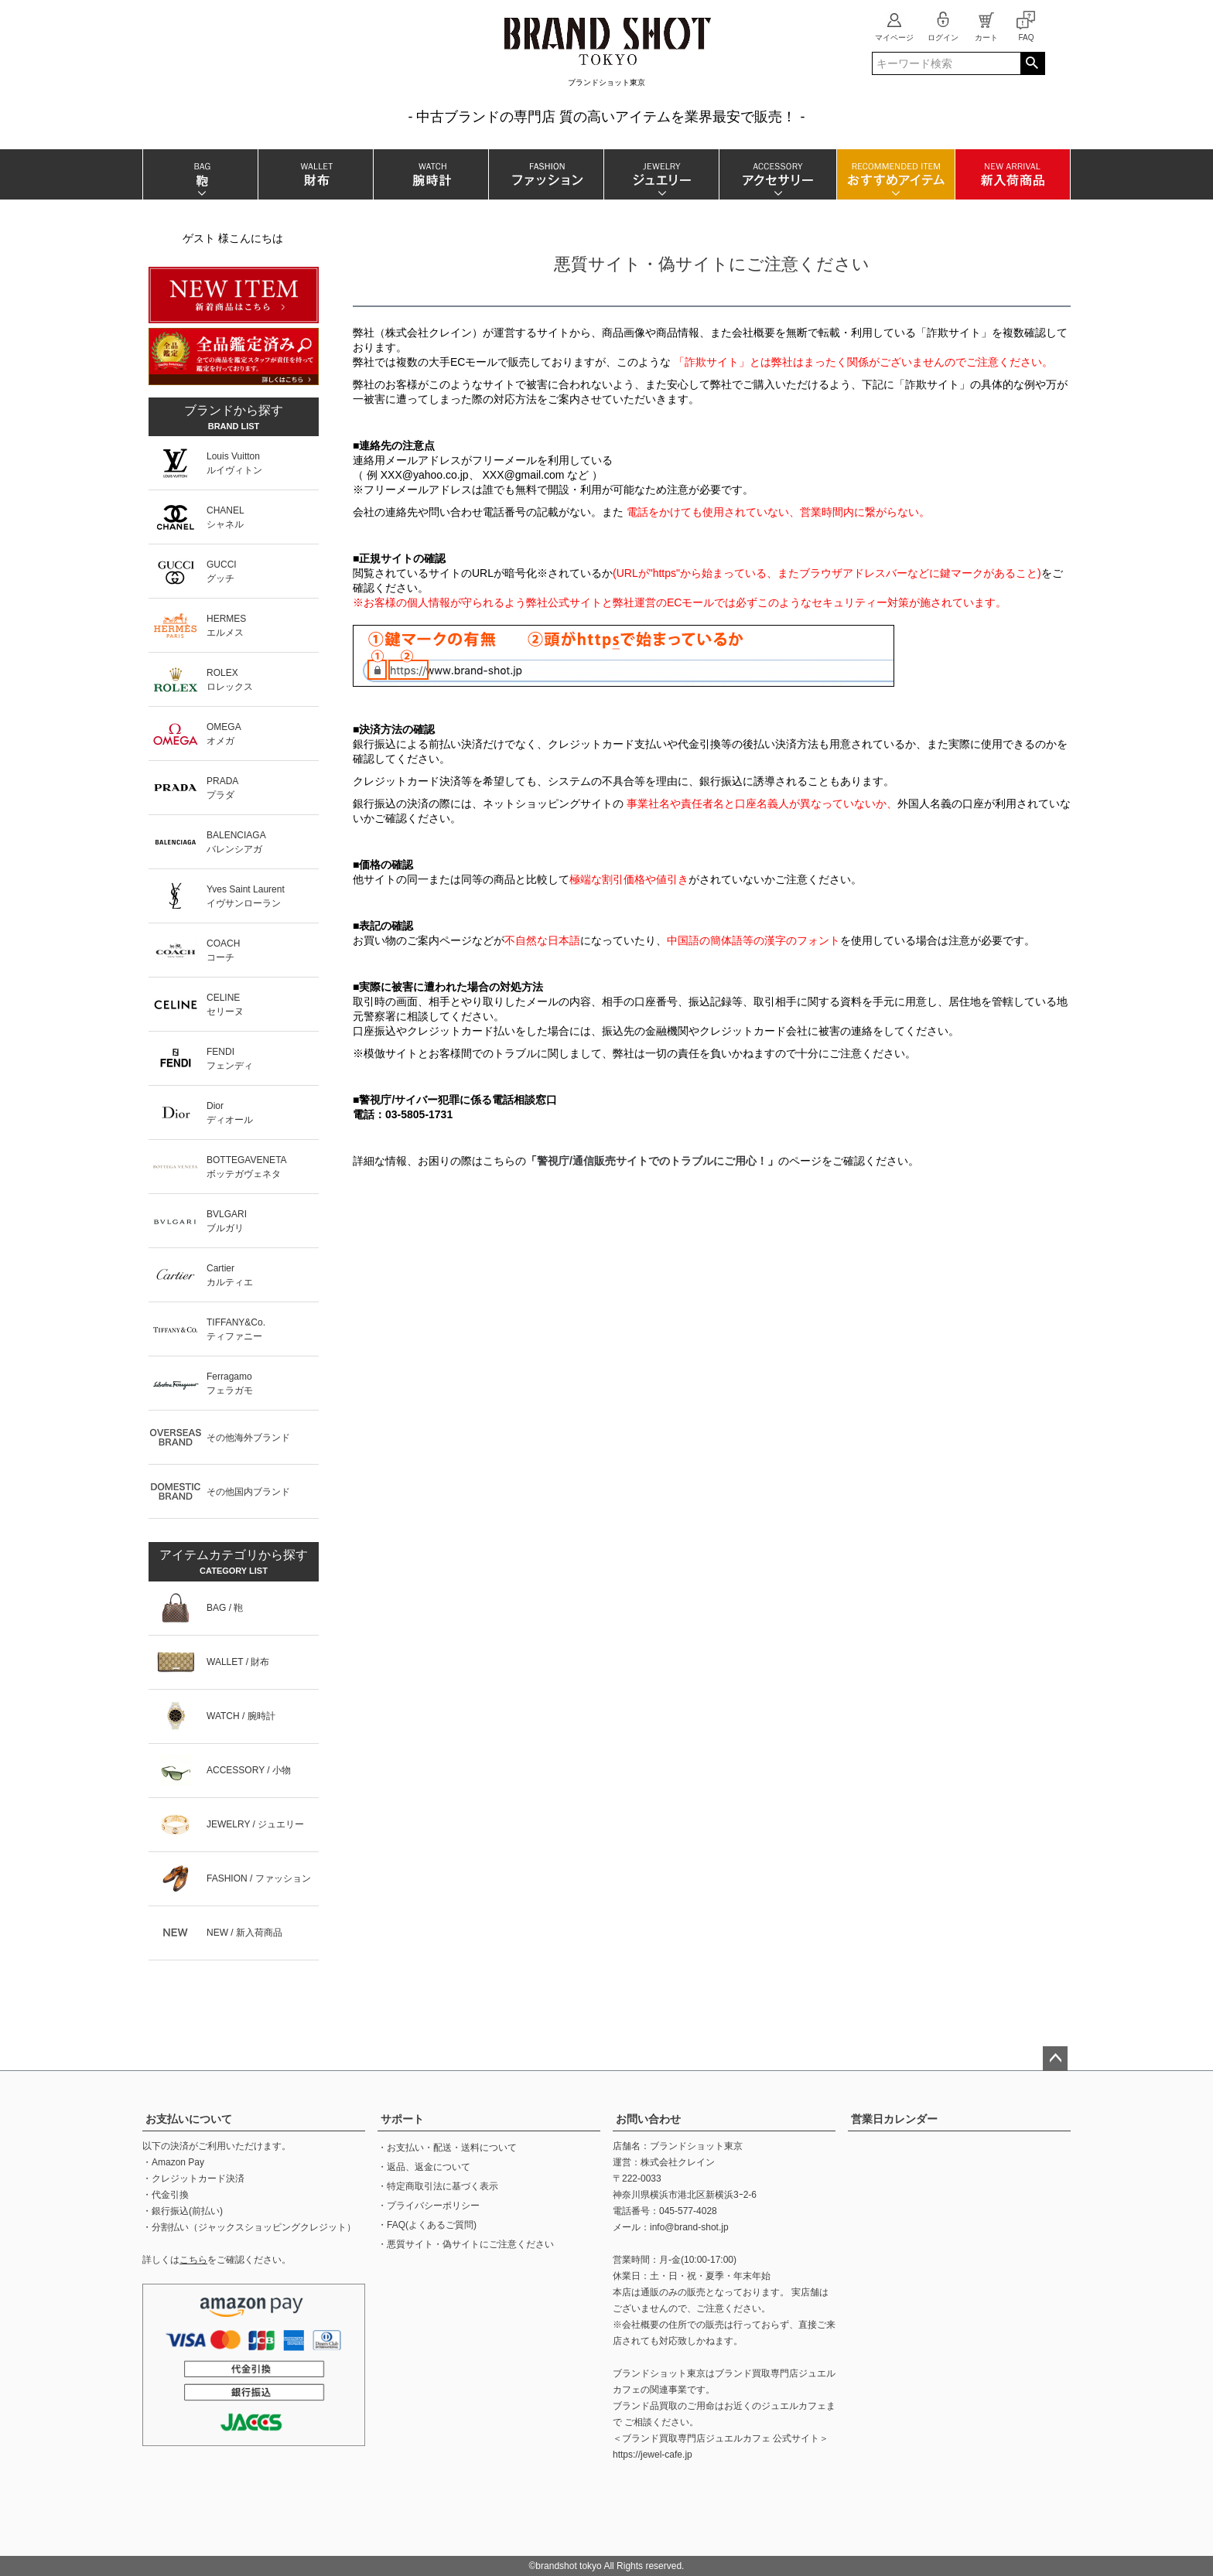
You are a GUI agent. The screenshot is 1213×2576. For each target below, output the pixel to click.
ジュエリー (661, 174)
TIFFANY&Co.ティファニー (236, 1329)
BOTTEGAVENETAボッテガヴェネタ (247, 1167)
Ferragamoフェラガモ (230, 1383)
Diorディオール (230, 1112)
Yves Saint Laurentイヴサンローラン (246, 896)
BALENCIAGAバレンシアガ (236, 842)
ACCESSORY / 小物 (249, 1770)
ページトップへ (1055, 2058)
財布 (315, 174)
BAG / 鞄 (225, 1607)
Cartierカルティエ (230, 1275)
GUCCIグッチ (222, 571)
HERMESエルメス (226, 625)
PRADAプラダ (222, 788)
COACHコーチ (223, 950)
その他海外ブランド (248, 1437)
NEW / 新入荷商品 (244, 1932)
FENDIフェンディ (230, 1058)
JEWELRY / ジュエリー (255, 1824)
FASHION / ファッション (259, 1878)
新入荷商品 (1012, 174)
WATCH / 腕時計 (241, 1716)
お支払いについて (188, 2119)
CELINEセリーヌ (225, 1004)
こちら (193, 2259)
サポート (402, 2119)
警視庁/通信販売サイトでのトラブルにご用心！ (652, 1161)
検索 (1032, 63)
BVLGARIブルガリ (227, 1221)
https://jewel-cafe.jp (652, 2454)
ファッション (545, 174)
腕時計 (430, 174)
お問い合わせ (648, 2119)
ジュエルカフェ (793, 2405)
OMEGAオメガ (224, 734)
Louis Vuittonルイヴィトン (234, 463)
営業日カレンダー (894, 2119)
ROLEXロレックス (230, 679)
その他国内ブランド (248, 1491)
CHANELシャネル (225, 517)
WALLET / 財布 (238, 1661)
